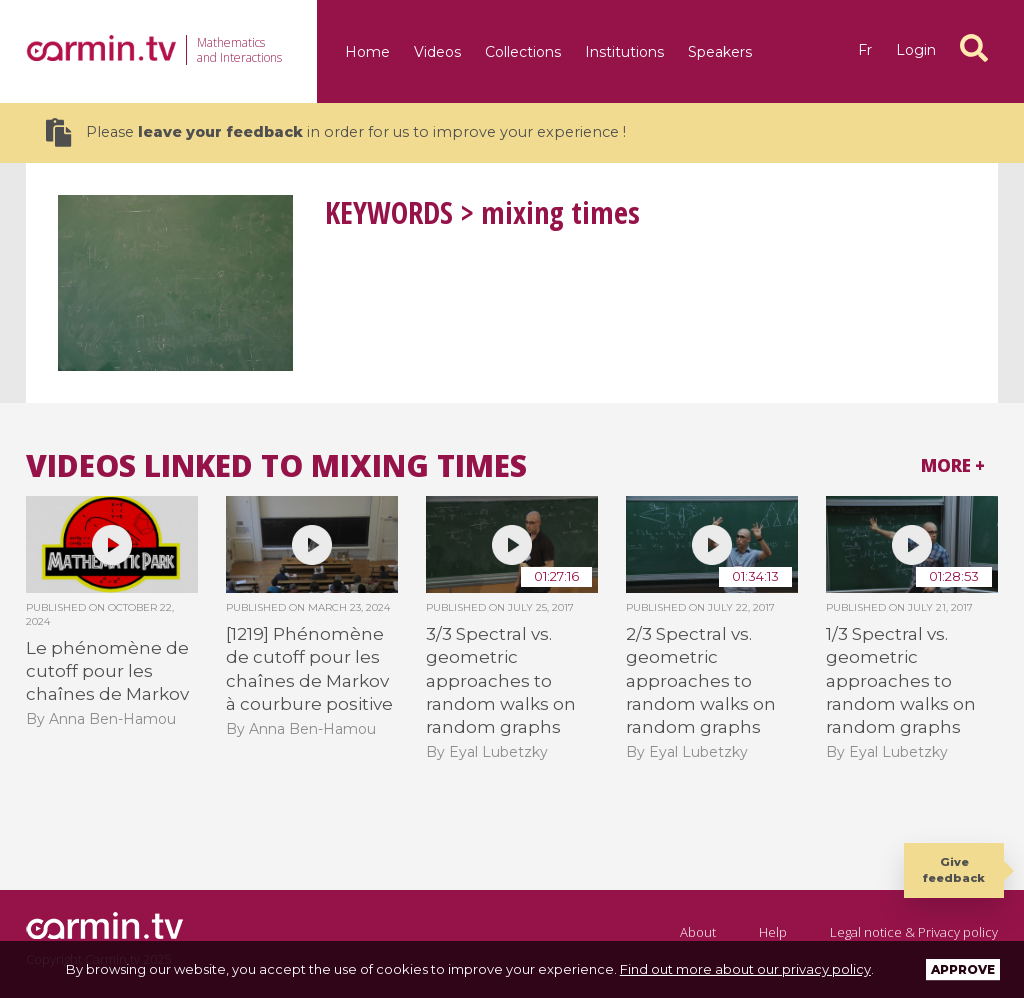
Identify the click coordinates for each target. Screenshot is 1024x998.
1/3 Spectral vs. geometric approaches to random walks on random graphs (901, 681)
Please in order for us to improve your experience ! (336, 132)
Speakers (720, 52)
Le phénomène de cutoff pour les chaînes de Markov (107, 671)
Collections (523, 52)
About (698, 932)
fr (865, 50)
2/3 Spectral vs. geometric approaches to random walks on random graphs (701, 681)
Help (773, 932)
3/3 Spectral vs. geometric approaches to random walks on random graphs (501, 681)
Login (916, 50)
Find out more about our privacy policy (745, 969)
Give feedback (954, 869)
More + (953, 465)
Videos (437, 52)
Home (367, 52)
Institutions (624, 52)
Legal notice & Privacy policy (914, 932)
